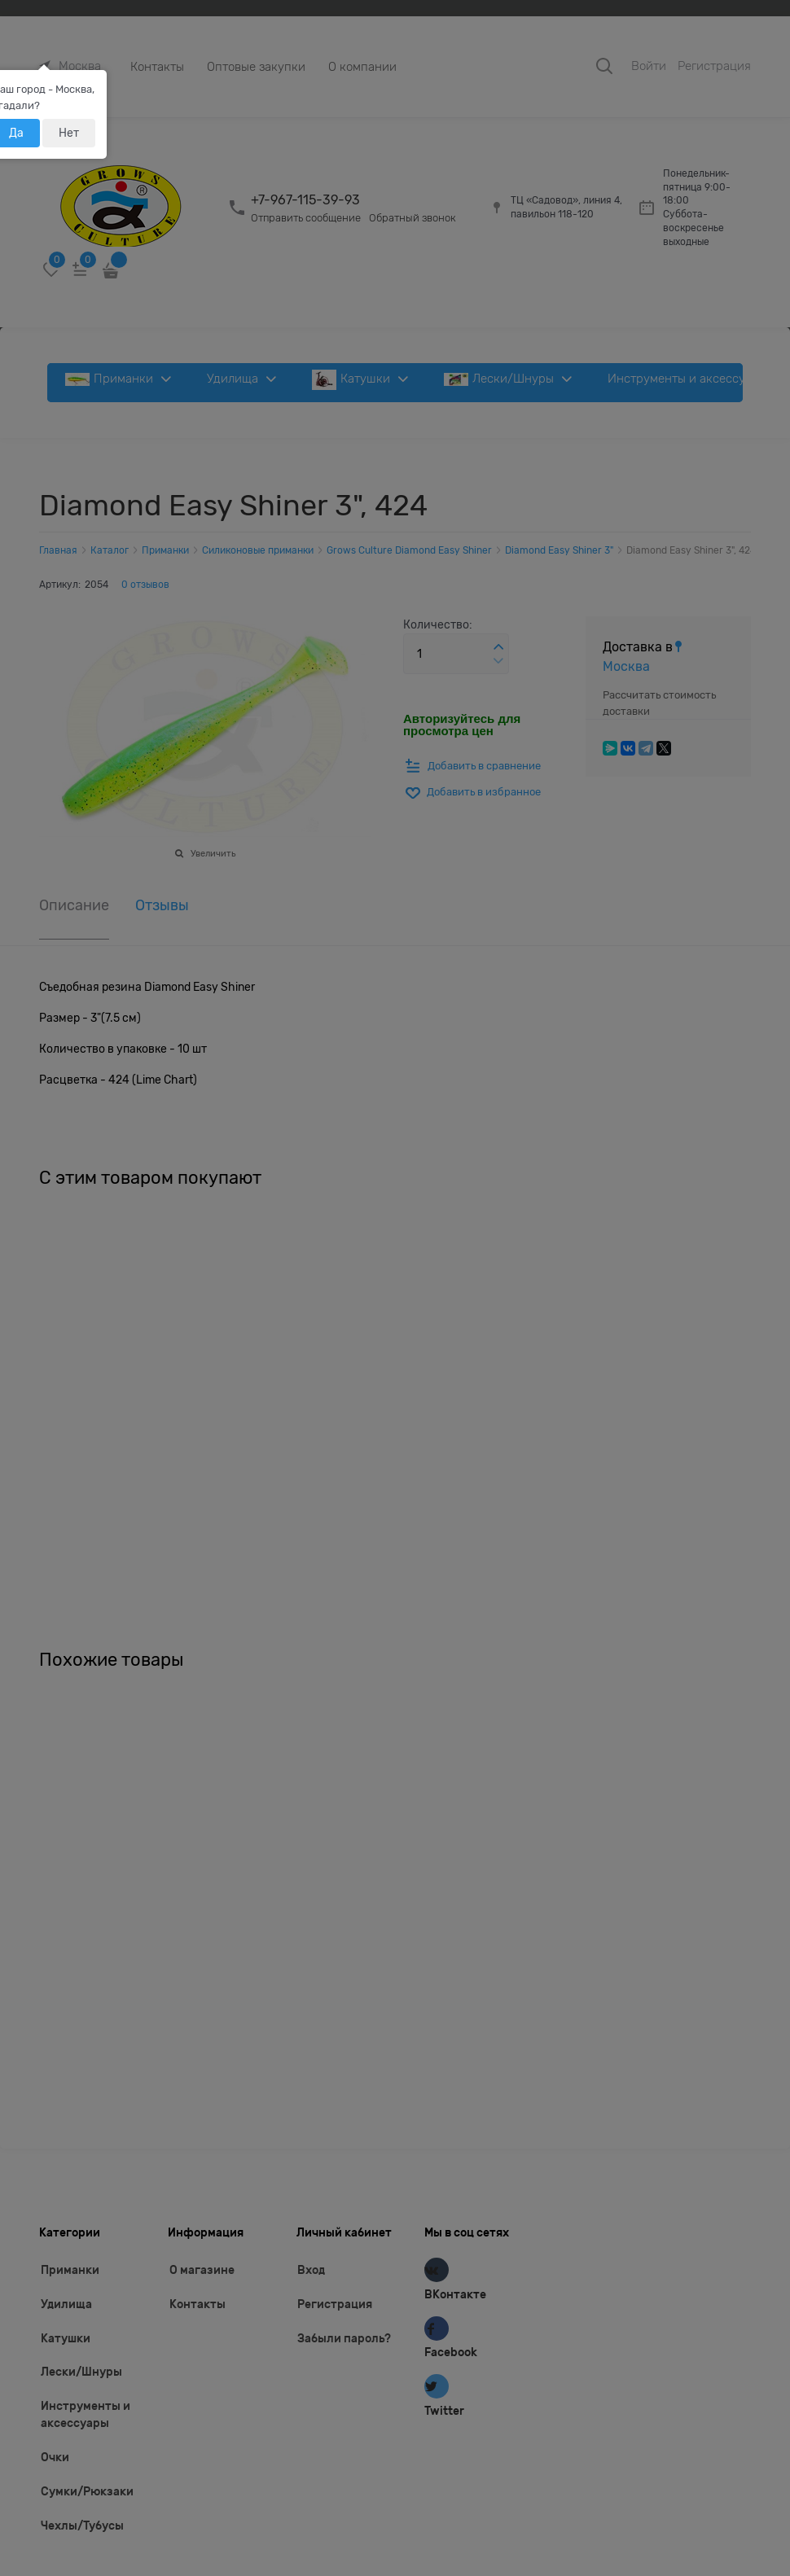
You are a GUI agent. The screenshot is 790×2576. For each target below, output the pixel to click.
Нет (69, 132)
